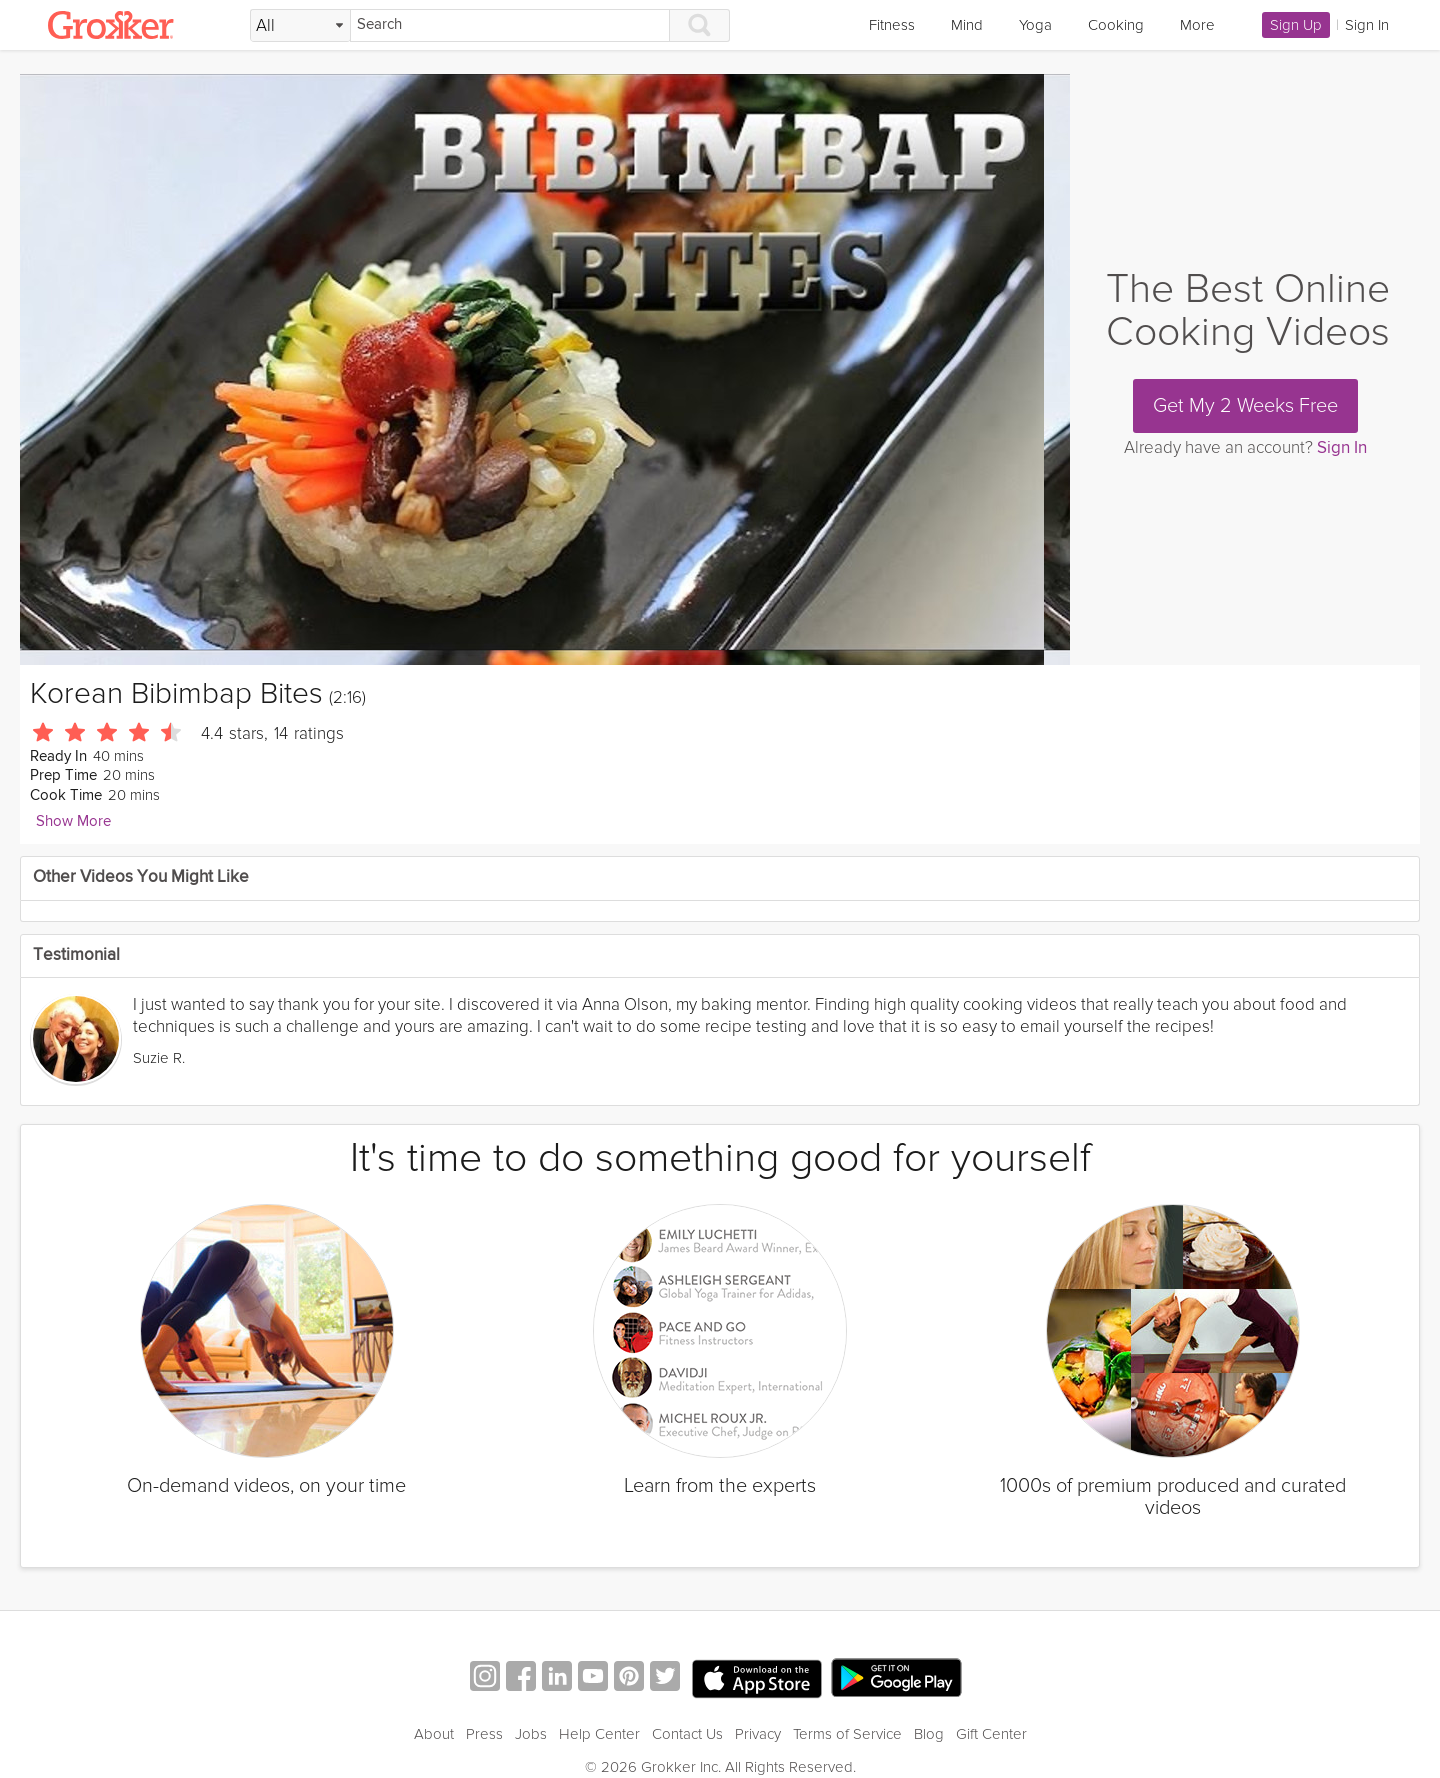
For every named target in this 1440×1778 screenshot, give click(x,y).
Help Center (599, 1734)
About (434, 1734)
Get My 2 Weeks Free (1245, 406)
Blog (929, 1734)
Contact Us (687, 1734)
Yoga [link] (1035, 25)
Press (484, 1734)
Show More (73, 821)
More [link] (1197, 25)
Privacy (758, 1734)
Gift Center (991, 1734)
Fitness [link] (892, 25)
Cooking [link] (1116, 25)
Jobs (531, 1734)
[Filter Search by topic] (300, 26)
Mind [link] (967, 25)
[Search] (510, 25)
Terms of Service (847, 1734)
